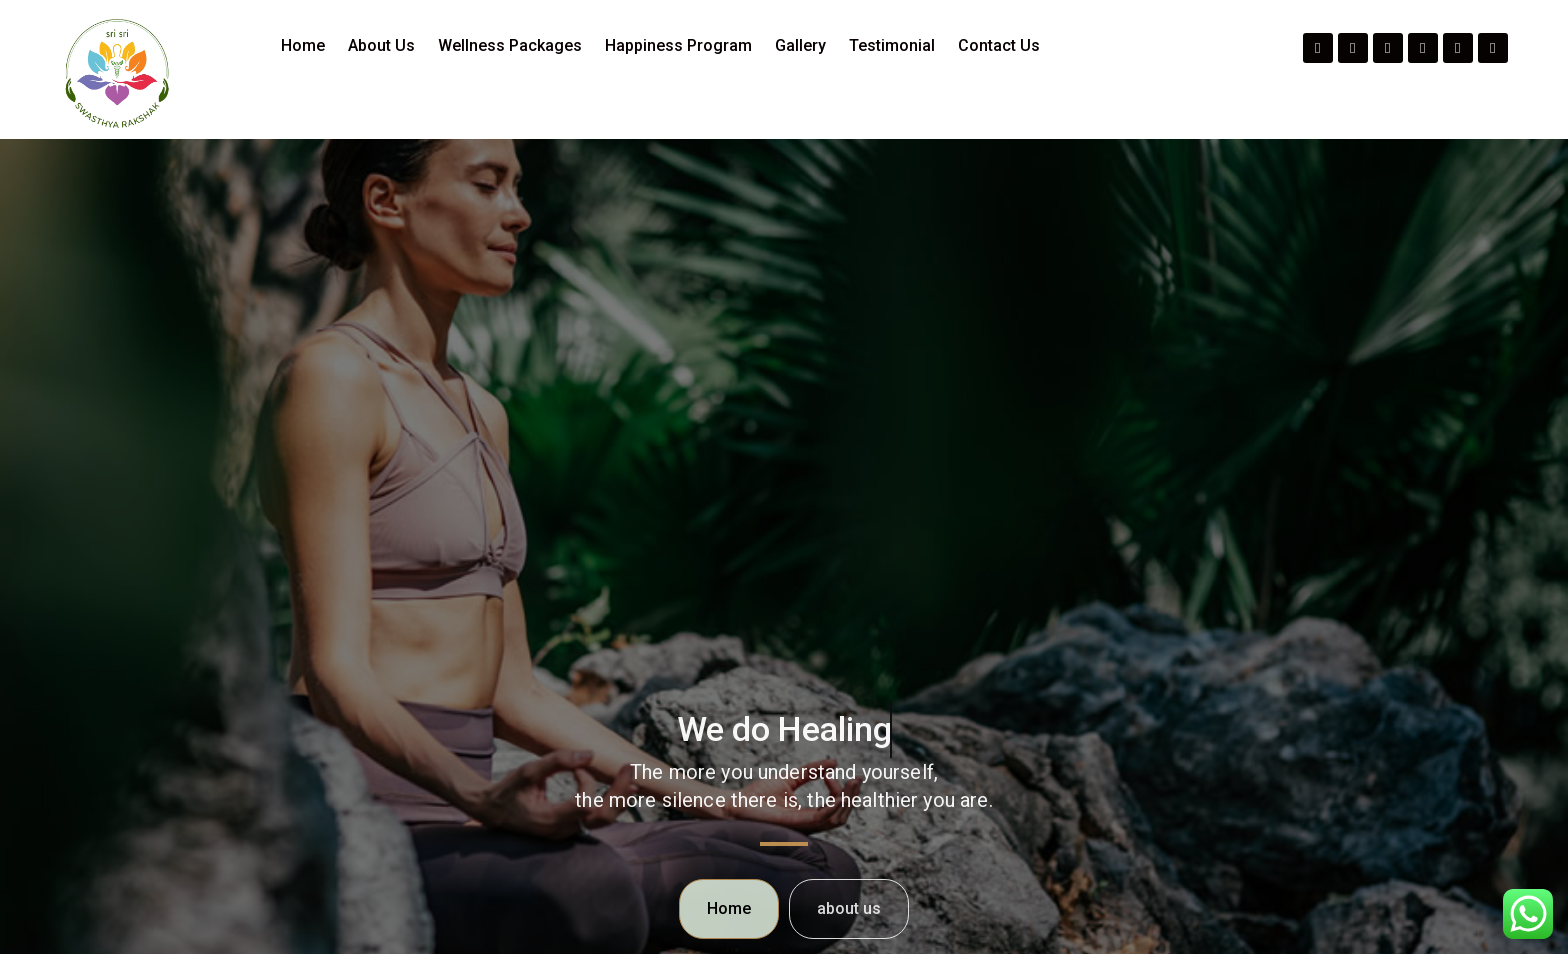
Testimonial (892, 45)
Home (303, 45)
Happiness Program (678, 45)
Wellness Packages (510, 45)
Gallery (800, 45)
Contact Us (999, 45)
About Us (381, 45)
